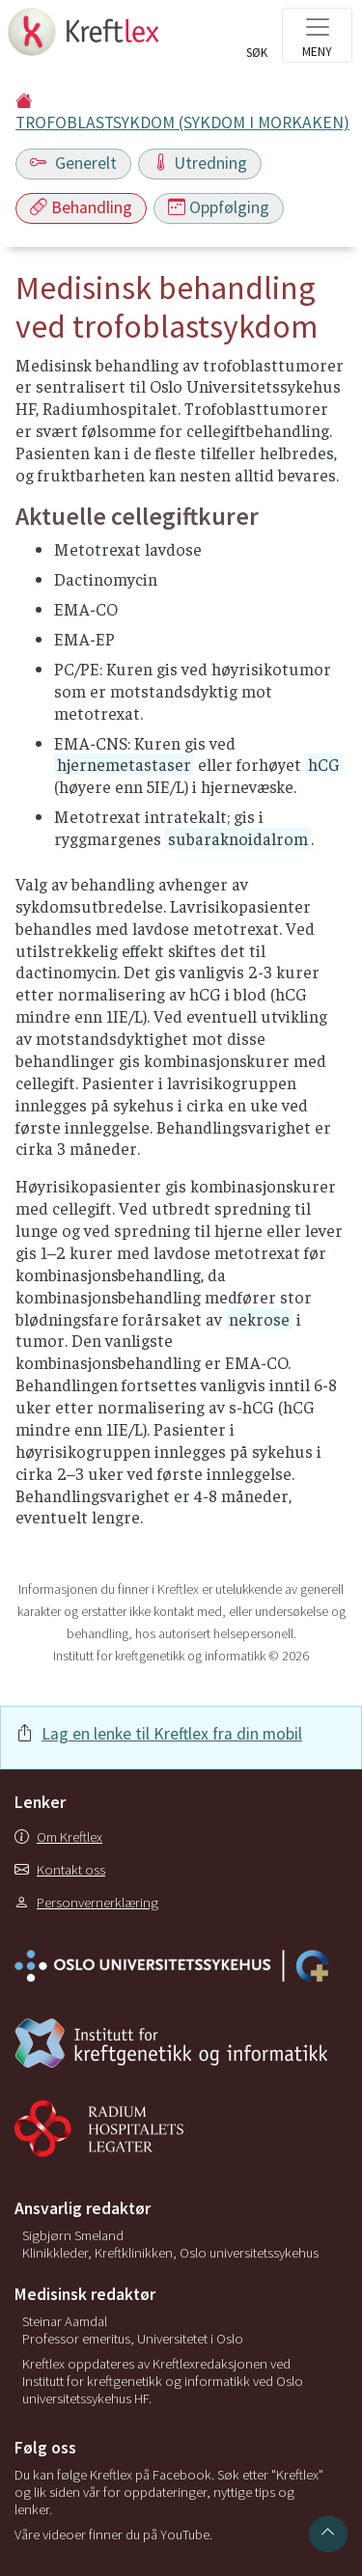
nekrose (259, 1318)
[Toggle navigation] (317, 35)
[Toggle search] (257, 41)
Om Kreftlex (58, 1837)
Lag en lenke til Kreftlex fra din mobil (172, 1733)
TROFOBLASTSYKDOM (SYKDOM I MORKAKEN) (182, 122)
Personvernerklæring (86, 1902)
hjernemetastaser (124, 764)
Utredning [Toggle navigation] (200, 163)
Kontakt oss (59, 1869)
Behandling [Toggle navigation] (81, 207)
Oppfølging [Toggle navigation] (218, 207)
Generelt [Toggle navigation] (73, 163)
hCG (324, 764)
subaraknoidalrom (238, 838)
